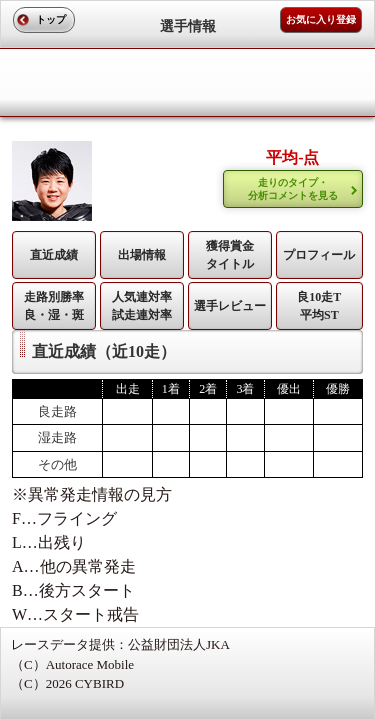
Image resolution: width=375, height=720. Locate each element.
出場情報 (142, 255)
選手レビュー (230, 306)
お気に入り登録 (321, 19)
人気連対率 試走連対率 (142, 306)
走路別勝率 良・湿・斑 (54, 306)
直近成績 (54, 255)
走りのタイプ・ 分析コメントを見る (293, 189)
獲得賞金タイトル (230, 255)
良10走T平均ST (319, 306)
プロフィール (319, 255)
